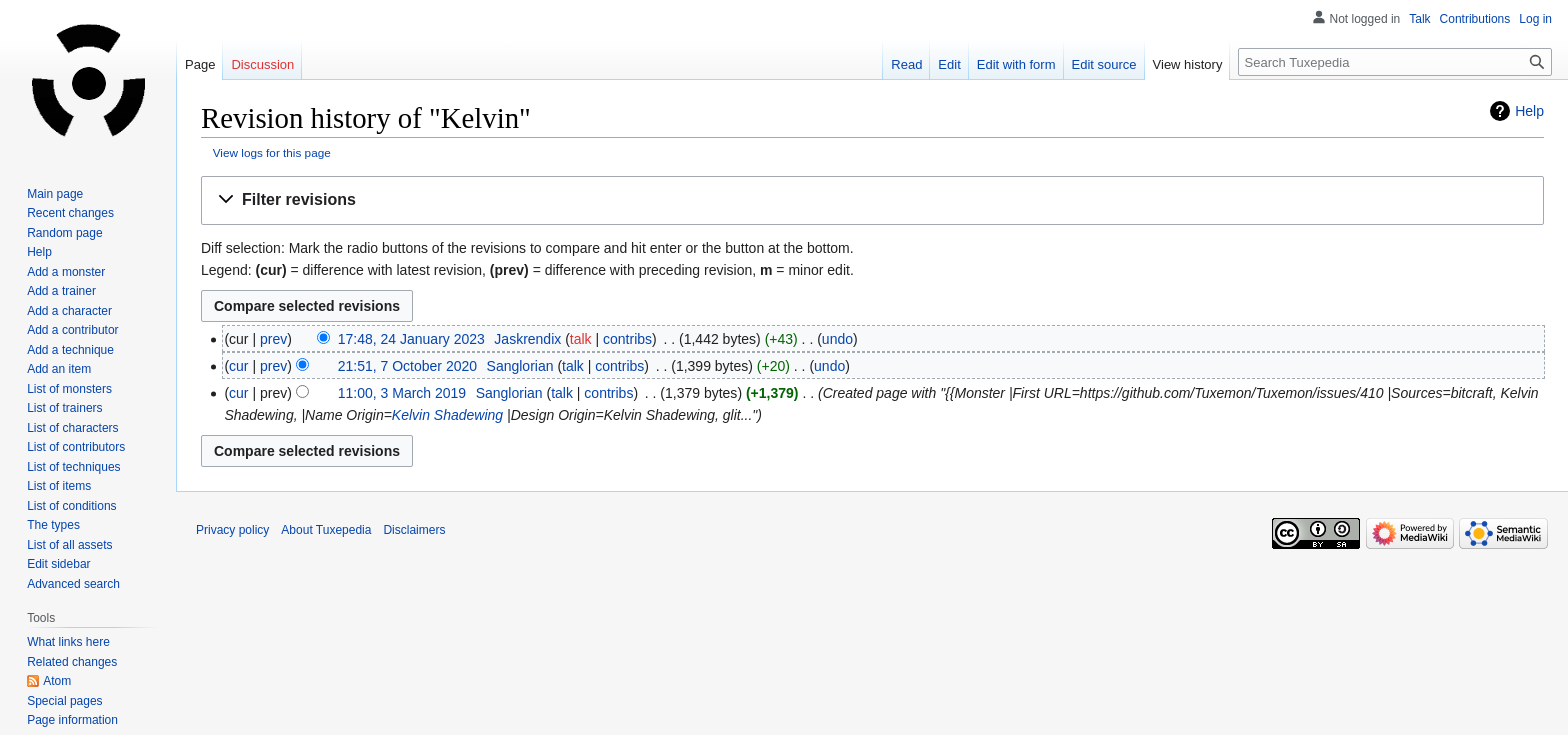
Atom (57, 681)
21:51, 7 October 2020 (407, 366)
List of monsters (69, 389)
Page (200, 64)
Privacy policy (232, 530)
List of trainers (64, 408)
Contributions (1475, 19)
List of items (59, 486)
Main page (55, 194)
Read (906, 64)
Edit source (1104, 64)
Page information (72, 720)
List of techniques (73, 467)
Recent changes (70, 213)
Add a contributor (72, 330)
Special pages (64, 701)
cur (238, 366)
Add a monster (66, 272)
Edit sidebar (58, 564)
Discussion (262, 64)
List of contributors (76, 447)
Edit (949, 64)
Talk (1419, 19)
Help (1529, 111)
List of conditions (71, 506)
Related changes (72, 662)
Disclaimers (414, 530)
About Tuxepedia (326, 530)
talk (581, 339)
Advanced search (73, 584)
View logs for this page (272, 152)
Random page (64, 233)
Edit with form (1016, 64)
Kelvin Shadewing (447, 415)
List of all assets (69, 545)
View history (1188, 64)
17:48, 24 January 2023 (411, 339)
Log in (1535, 19)
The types (53, 525)
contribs (627, 339)
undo (837, 339)
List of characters (72, 428)
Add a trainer (61, 291)
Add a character (69, 311)
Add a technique (70, 350)
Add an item (59, 369)
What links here (68, 642)
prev (273, 339)
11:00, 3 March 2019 (402, 393)
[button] (872, 200)
